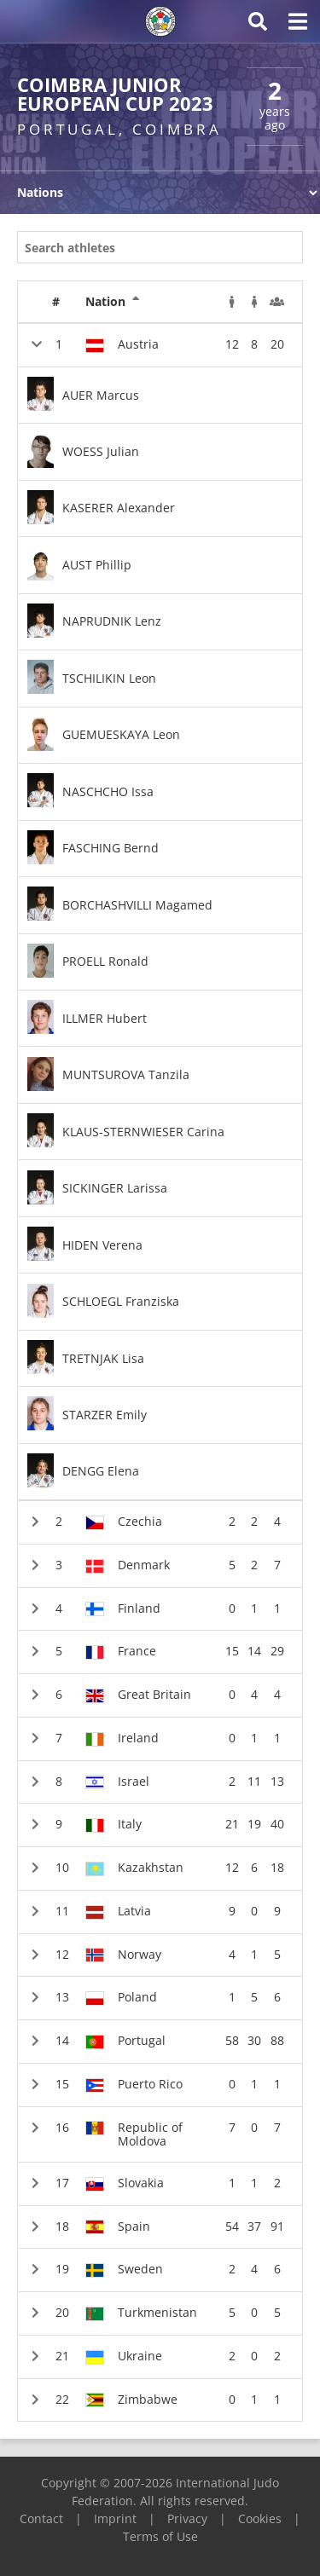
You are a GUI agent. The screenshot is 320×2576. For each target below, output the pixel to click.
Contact (41, 2518)
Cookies (260, 2518)
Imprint (115, 2518)
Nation (112, 302)
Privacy (187, 2518)
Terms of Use (160, 2536)
